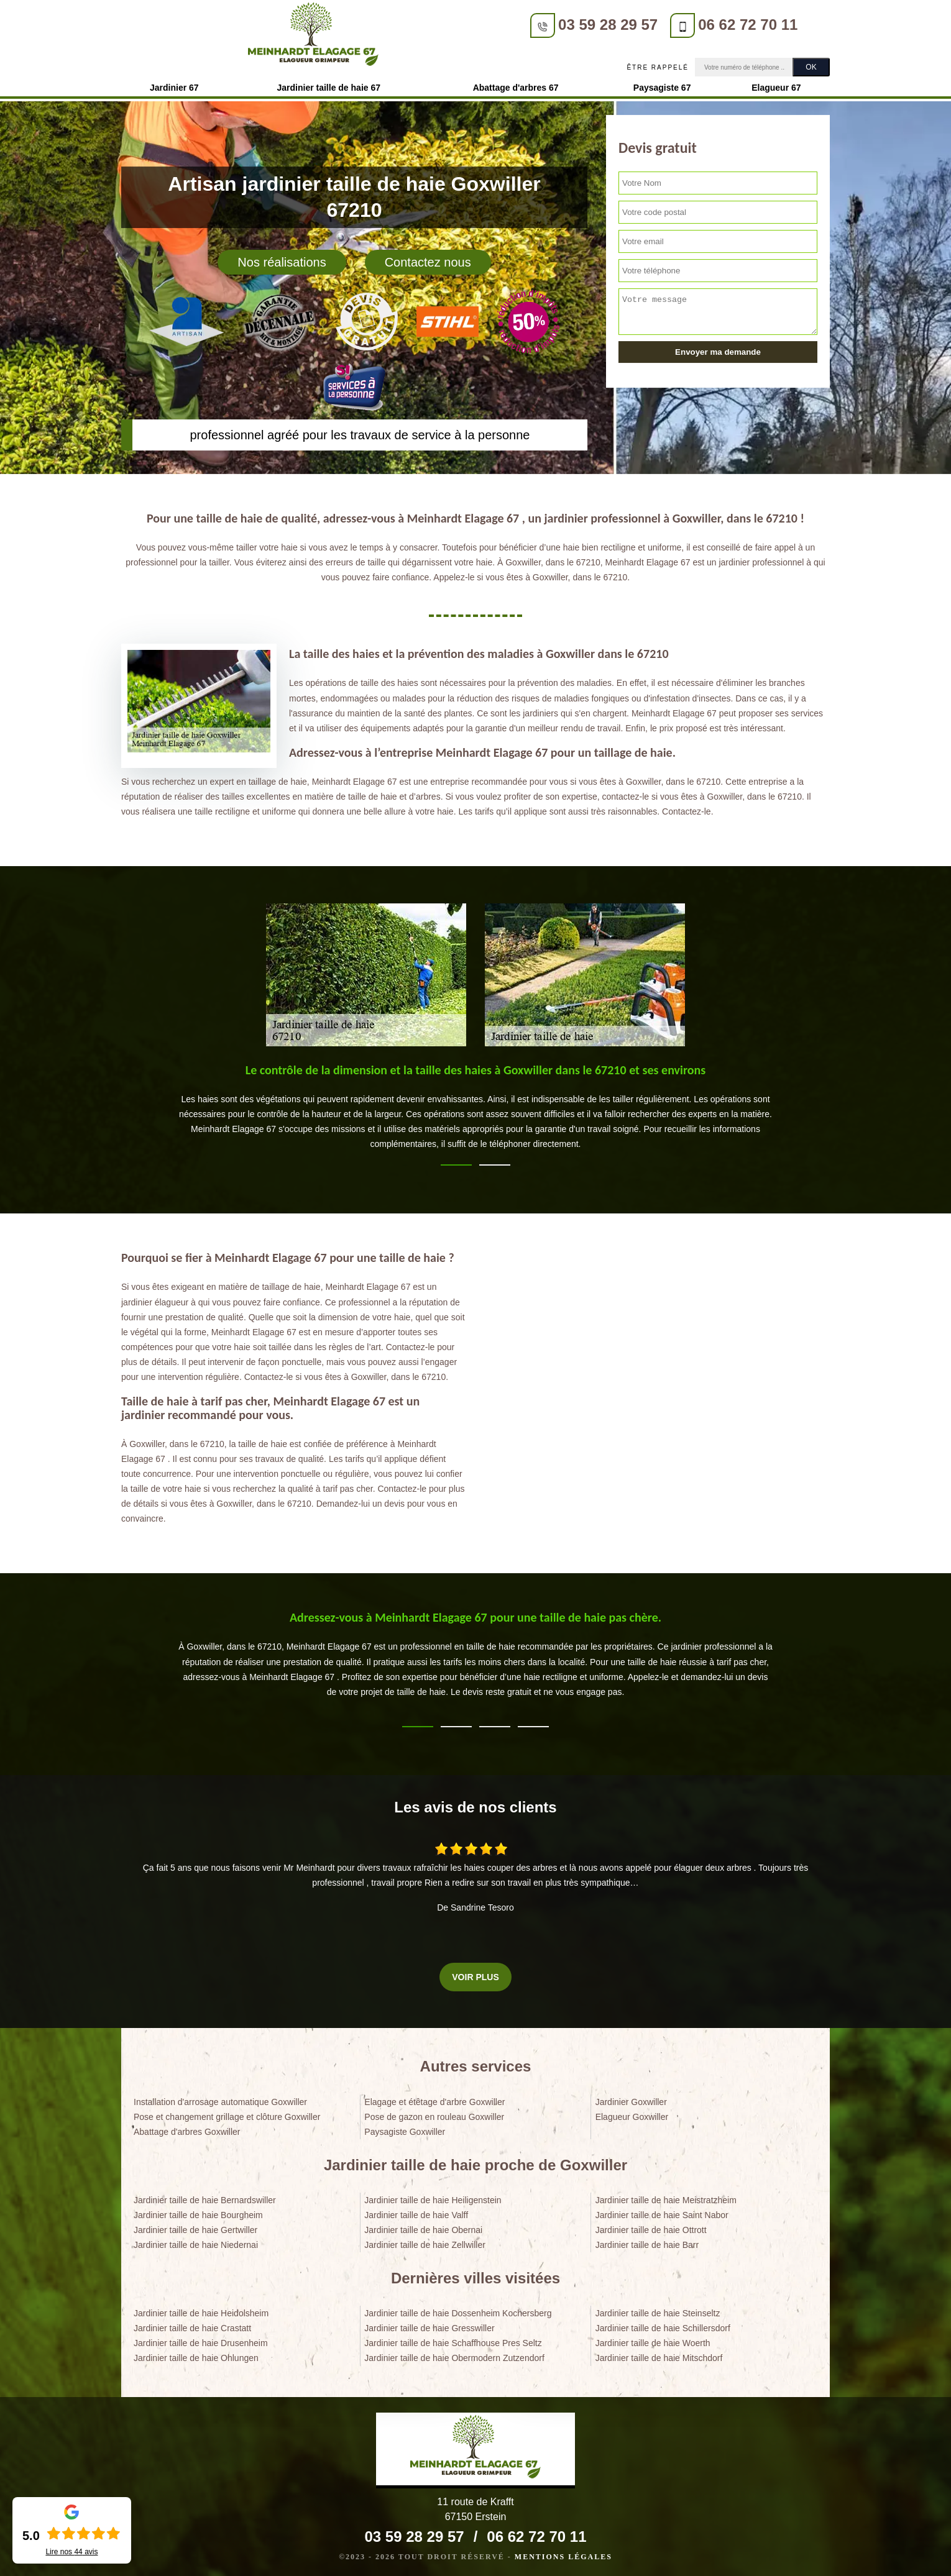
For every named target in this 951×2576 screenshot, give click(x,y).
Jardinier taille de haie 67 (329, 84)
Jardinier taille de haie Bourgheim (198, 2211)
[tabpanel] (475, 1108)
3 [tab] (494, 1723)
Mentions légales (563, 2553)
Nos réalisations (281, 258)
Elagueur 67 (776, 84)
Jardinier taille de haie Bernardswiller (205, 2196)
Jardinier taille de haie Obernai (423, 2226)
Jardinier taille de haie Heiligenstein (432, 2196)
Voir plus (475, 1973)
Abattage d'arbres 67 (516, 84)
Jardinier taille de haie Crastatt (192, 2324)
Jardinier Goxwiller (631, 2098)
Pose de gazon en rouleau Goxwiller (434, 2113)
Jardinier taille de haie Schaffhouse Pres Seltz (452, 2339)
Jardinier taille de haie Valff (416, 2211)
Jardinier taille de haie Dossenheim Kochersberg (457, 2309)
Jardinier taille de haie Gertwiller (195, 2226)
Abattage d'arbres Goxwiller (187, 2128)
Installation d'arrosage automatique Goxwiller (220, 2098)
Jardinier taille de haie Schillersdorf (662, 2324)
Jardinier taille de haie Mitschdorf (659, 2355)
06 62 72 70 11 (519, 24)
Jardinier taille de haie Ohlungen (196, 2355)
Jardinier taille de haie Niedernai (196, 2241)
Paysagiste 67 (662, 84)
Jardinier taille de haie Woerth (652, 2339)
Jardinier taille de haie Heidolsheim (201, 2309)
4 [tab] (533, 1723)
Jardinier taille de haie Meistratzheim (666, 2196)
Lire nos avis (71, 2551)
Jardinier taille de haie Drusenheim (201, 2339)
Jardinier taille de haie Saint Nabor (661, 2211)
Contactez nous (428, 258)
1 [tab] (456, 1161)
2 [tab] (494, 1161)
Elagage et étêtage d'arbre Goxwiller (434, 2098)
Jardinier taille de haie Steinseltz (657, 2309)
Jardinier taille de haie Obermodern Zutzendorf (454, 2355)
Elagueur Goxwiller (632, 2113)
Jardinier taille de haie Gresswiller (429, 2324)
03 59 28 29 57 (379, 24)
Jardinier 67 (174, 84)
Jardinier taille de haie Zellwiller (424, 2241)
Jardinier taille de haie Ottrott (651, 2226)
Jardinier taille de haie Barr (647, 2241)
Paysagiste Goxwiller (404, 2128)
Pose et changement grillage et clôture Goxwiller (227, 2113)
